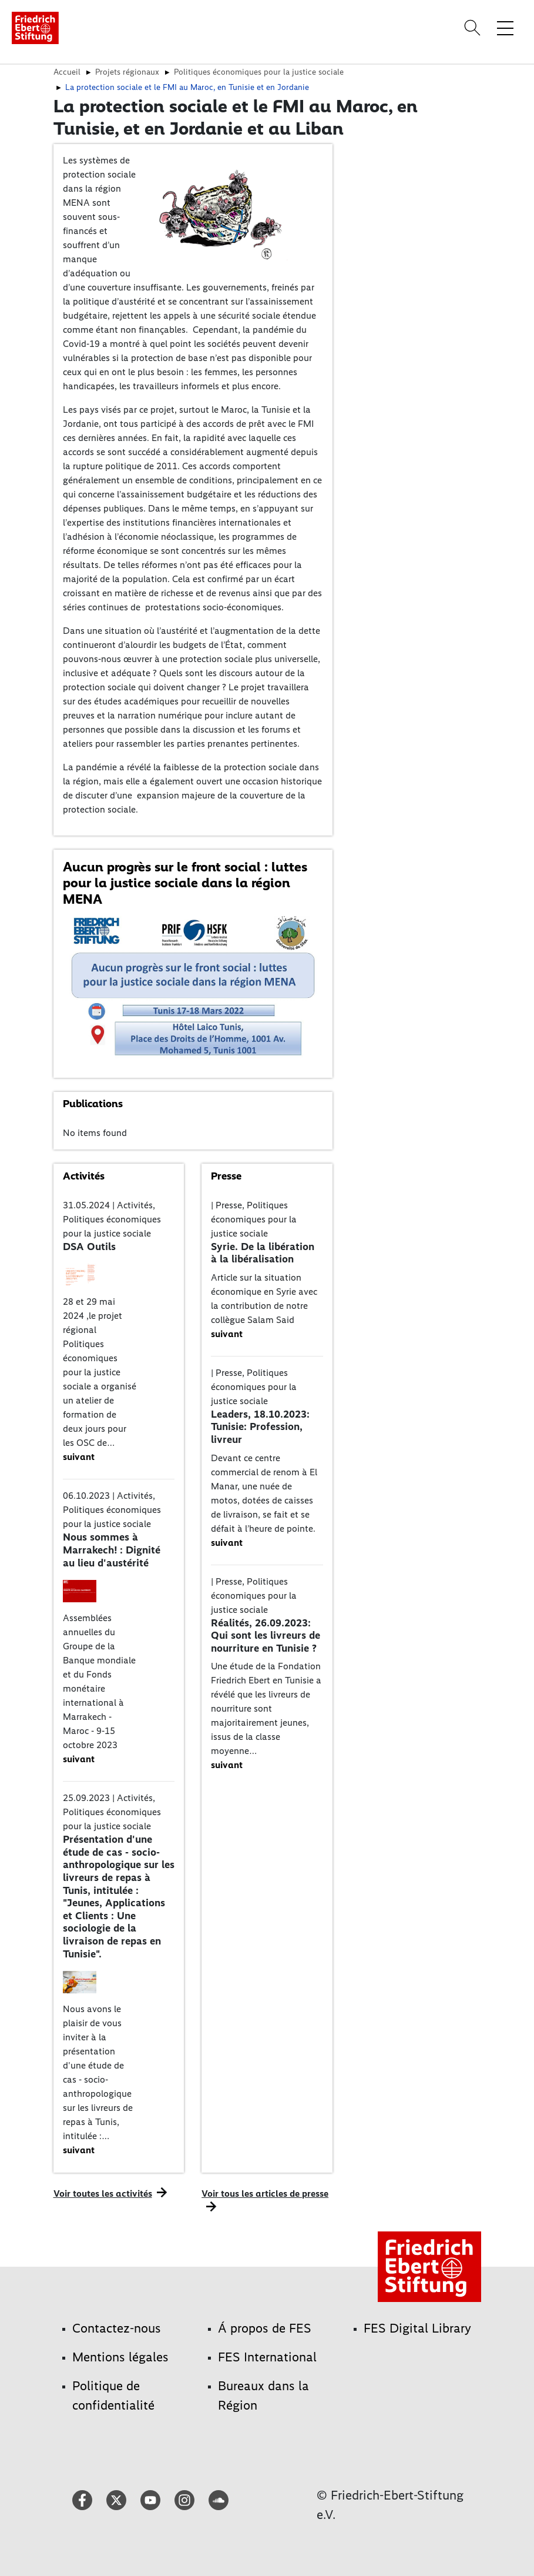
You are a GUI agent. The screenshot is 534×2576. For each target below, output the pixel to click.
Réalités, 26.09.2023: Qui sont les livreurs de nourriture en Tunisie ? (265, 1635)
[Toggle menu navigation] (505, 28)
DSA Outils (89, 1246)
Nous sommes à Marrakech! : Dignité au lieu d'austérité (111, 1550)
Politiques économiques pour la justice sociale (259, 71)
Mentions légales (120, 2357)
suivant (79, 1456)
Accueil (66, 71)
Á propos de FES (264, 2328)
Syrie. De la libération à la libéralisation (262, 1253)
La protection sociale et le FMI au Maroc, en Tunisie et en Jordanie (187, 87)
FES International (267, 2357)
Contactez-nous (116, 2328)
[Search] (474, 28)
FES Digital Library (417, 2328)
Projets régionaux (127, 71)
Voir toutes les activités (102, 2193)
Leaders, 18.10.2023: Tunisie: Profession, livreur (260, 1427)
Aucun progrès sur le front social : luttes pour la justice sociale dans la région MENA (185, 882)
